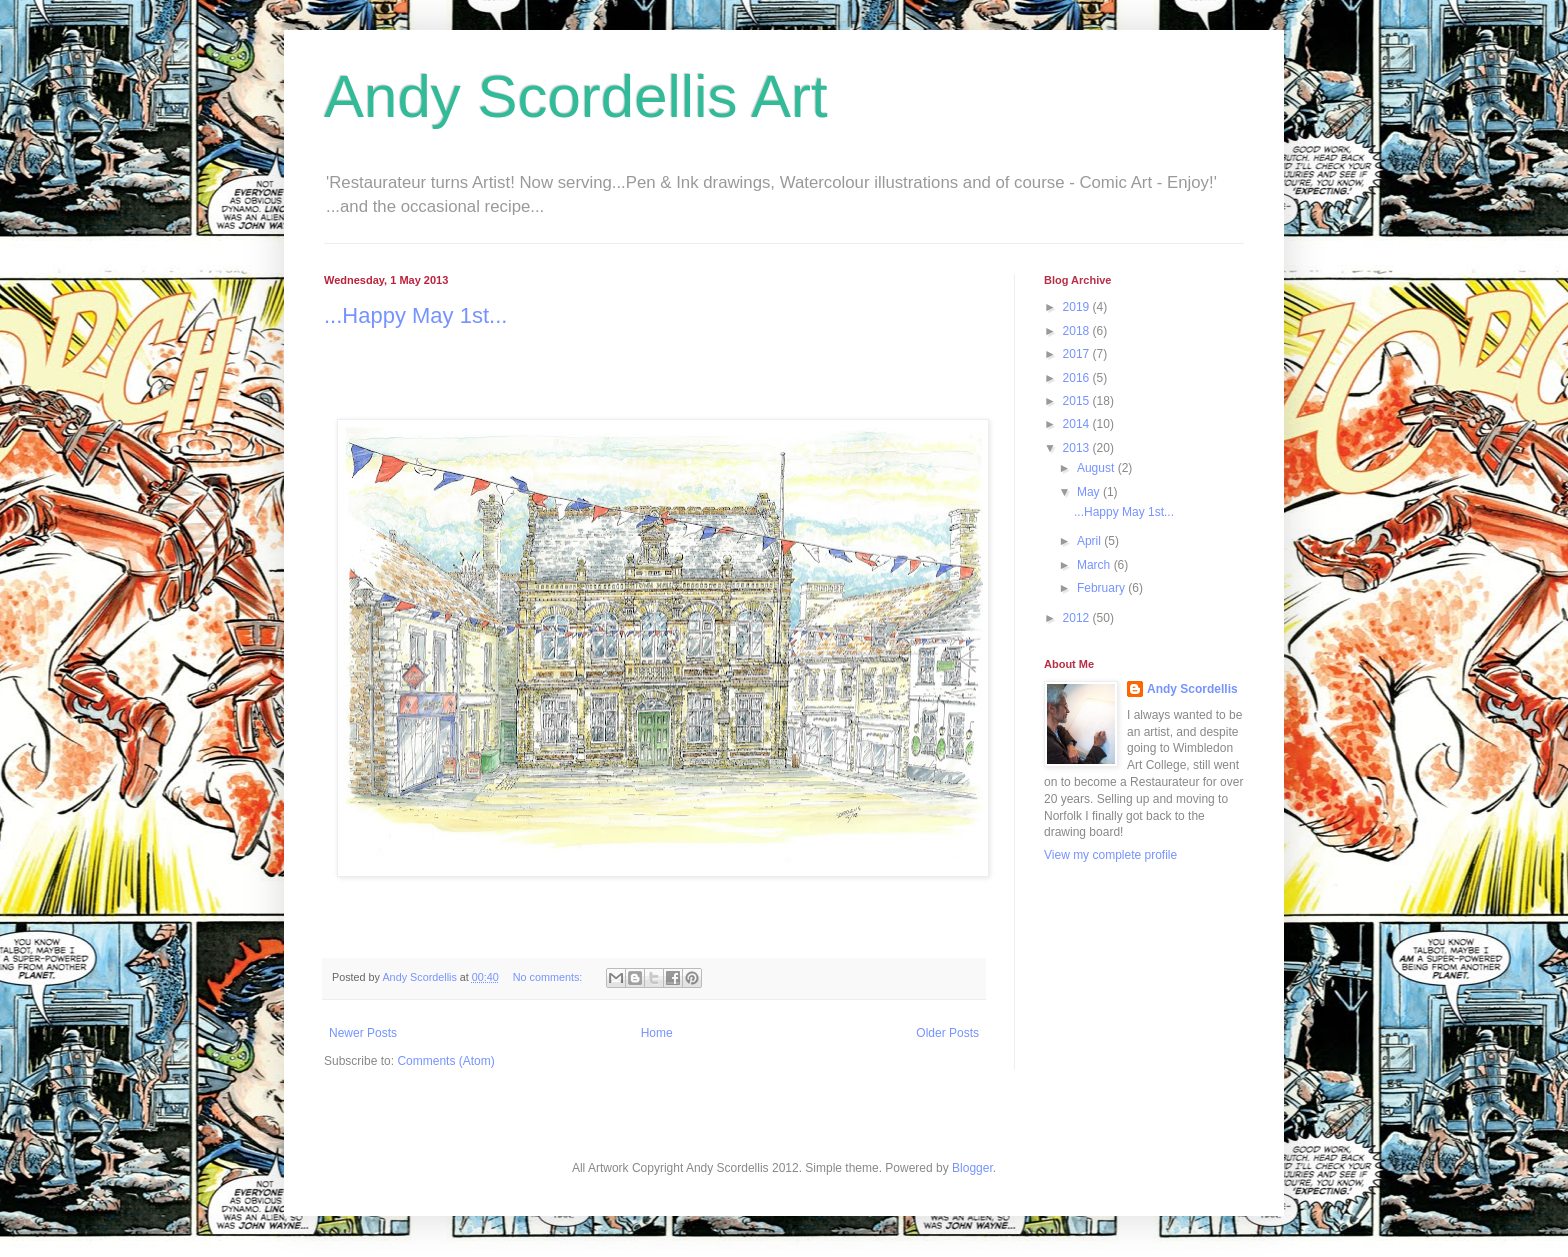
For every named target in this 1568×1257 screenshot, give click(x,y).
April (1090, 541)
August (1097, 468)
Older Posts (947, 1033)
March (1095, 565)
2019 (1078, 307)
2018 (1078, 331)
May (1090, 492)
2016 (1078, 378)
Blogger (972, 1168)
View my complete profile (1110, 855)
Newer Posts (363, 1033)
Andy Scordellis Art (576, 96)
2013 (1078, 448)
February (1102, 588)
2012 (1078, 618)
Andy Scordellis (1192, 689)
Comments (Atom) (445, 1061)
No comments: (549, 977)
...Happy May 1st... (415, 315)
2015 (1078, 401)
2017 (1078, 354)
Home (657, 1033)
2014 (1078, 424)
